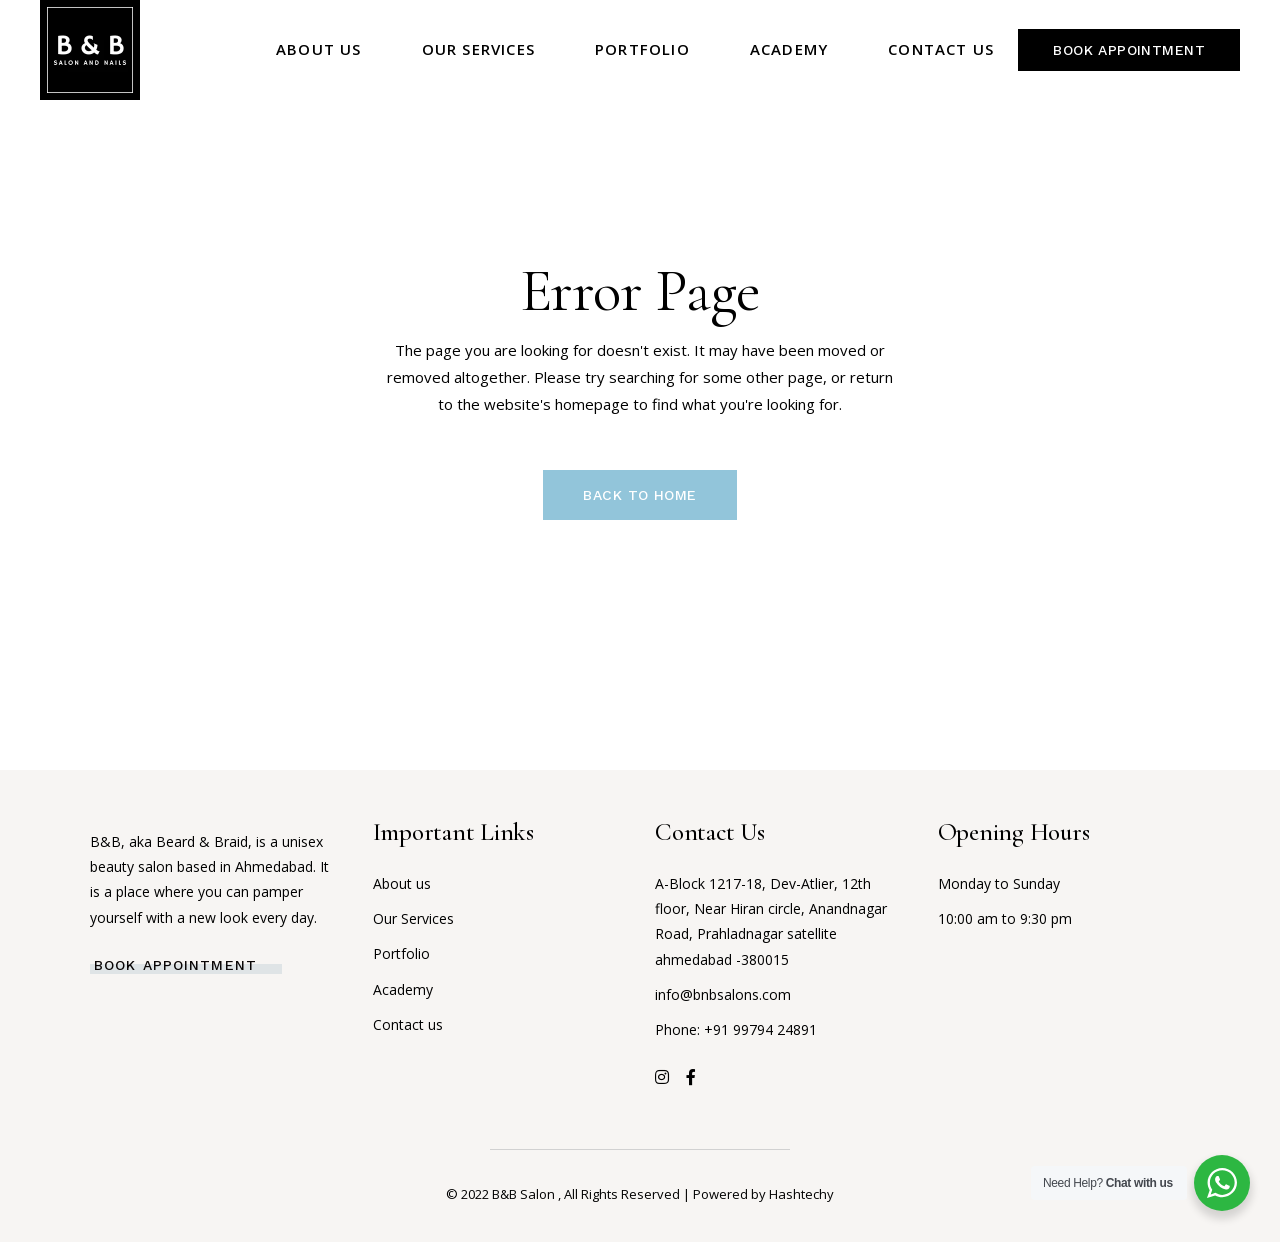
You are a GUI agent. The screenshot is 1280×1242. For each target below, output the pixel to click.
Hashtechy (801, 1194)
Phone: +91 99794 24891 (736, 1029)
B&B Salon (525, 1194)
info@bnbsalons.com (723, 994)
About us (402, 883)
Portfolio (401, 953)
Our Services (413, 918)
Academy (403, 989)
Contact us (408, 1024)
